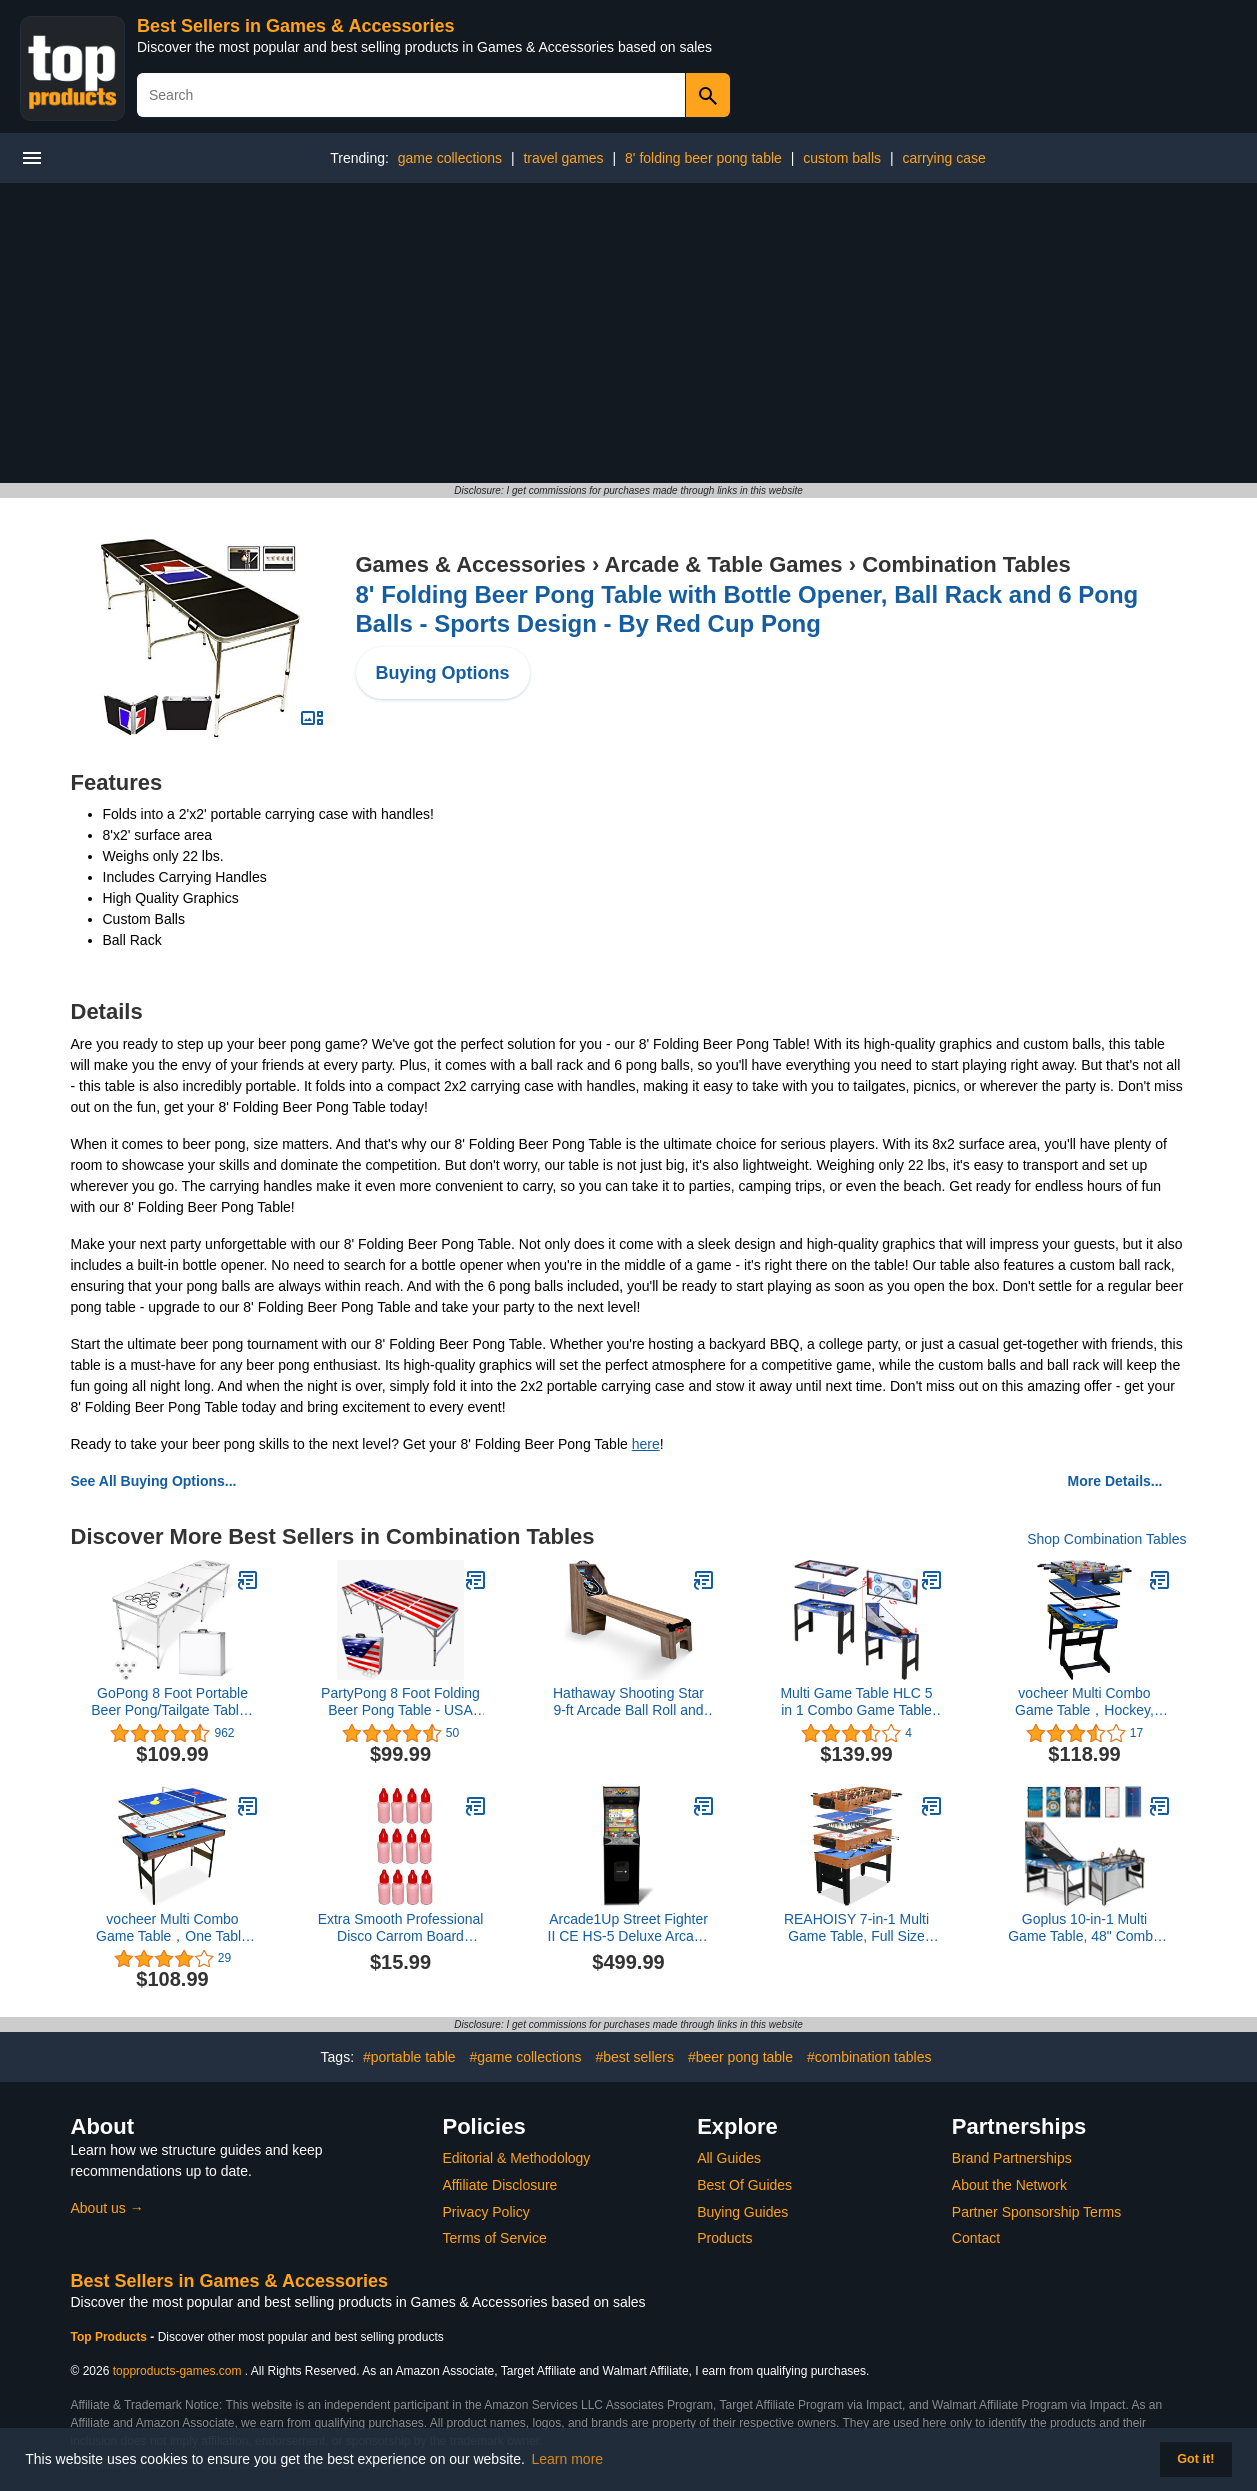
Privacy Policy (486, 2212)
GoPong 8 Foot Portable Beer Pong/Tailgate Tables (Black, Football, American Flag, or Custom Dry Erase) (172, 1702)
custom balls (842, 158)
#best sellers (634, 2057)
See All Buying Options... (154, 1481)
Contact (976, 2238)
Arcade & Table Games (724, 564)
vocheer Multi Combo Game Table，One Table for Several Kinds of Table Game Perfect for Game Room (172, 1928)
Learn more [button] (568, 2459)
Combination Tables (966, 564)
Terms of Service (495, 2238)
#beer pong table (740, 2057)
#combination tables (869, 2057)
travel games (563, 158)
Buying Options (443, 673)
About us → (107, 2208)
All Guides (729, 2158)
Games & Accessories (471, 564)
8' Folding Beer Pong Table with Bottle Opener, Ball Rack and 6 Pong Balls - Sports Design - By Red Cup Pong (747, 609)
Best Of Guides (744, 2185)
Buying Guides (742, 2212)
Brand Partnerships (1012, 2158)
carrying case (943, 158)
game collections (450, 158)
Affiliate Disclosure (500, 2185)
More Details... (1115, 1481)
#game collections (525, 2057)
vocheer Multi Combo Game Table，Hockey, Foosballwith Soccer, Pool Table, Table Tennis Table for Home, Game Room (1084, 1702)
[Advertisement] (629, 333)
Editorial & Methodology (517, 2158)
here (646, 1444)
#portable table (409, 2057)
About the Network (1009, 2185)
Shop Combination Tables (1106, 1539)
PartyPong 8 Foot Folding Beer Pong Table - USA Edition (400, 1702)
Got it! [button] (1195, 2459)
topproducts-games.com (177, 2371)
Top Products (111, 2337)
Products (724, 2238)
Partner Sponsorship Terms (1036, 2212)
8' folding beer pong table (703, 158)
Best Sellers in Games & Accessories (296, 26)
